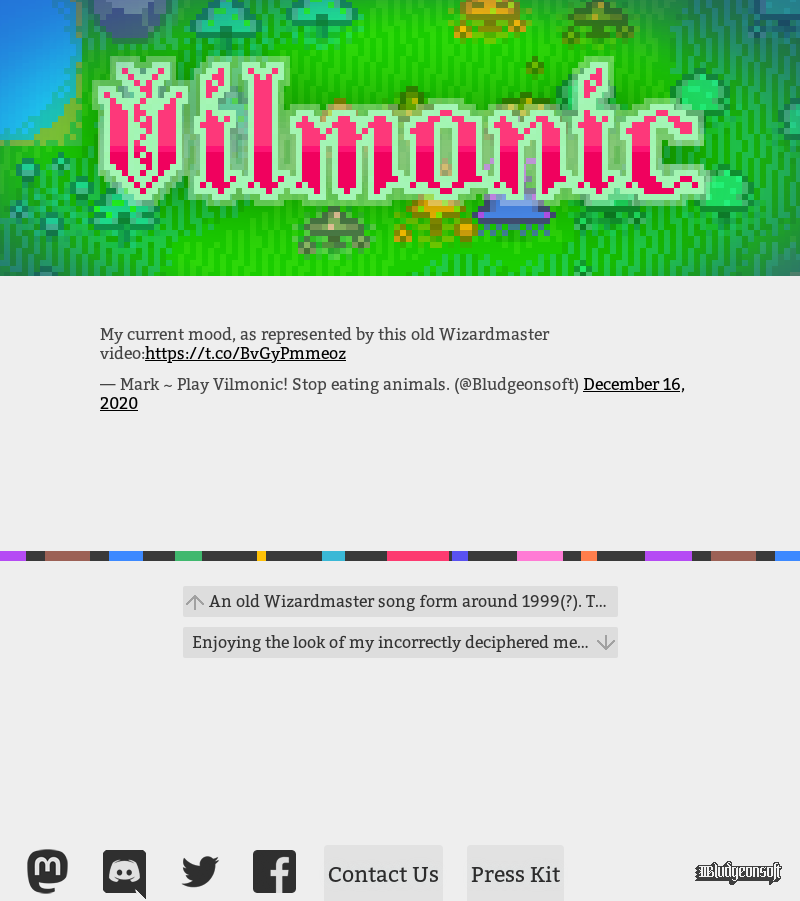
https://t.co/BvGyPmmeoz (245, 353)
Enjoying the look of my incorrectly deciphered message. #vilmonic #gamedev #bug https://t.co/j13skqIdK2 (405, 642)
